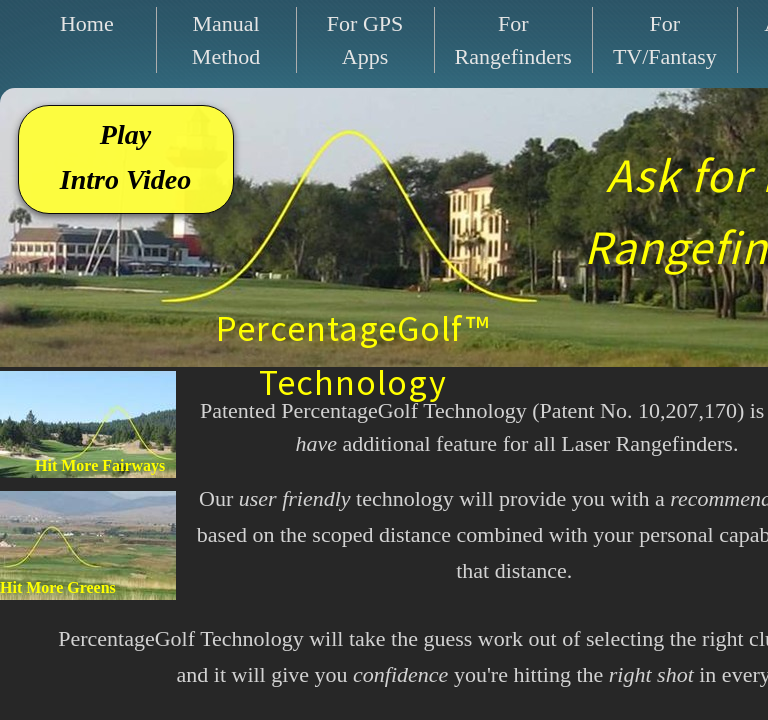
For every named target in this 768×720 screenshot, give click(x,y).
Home (87, 23)
